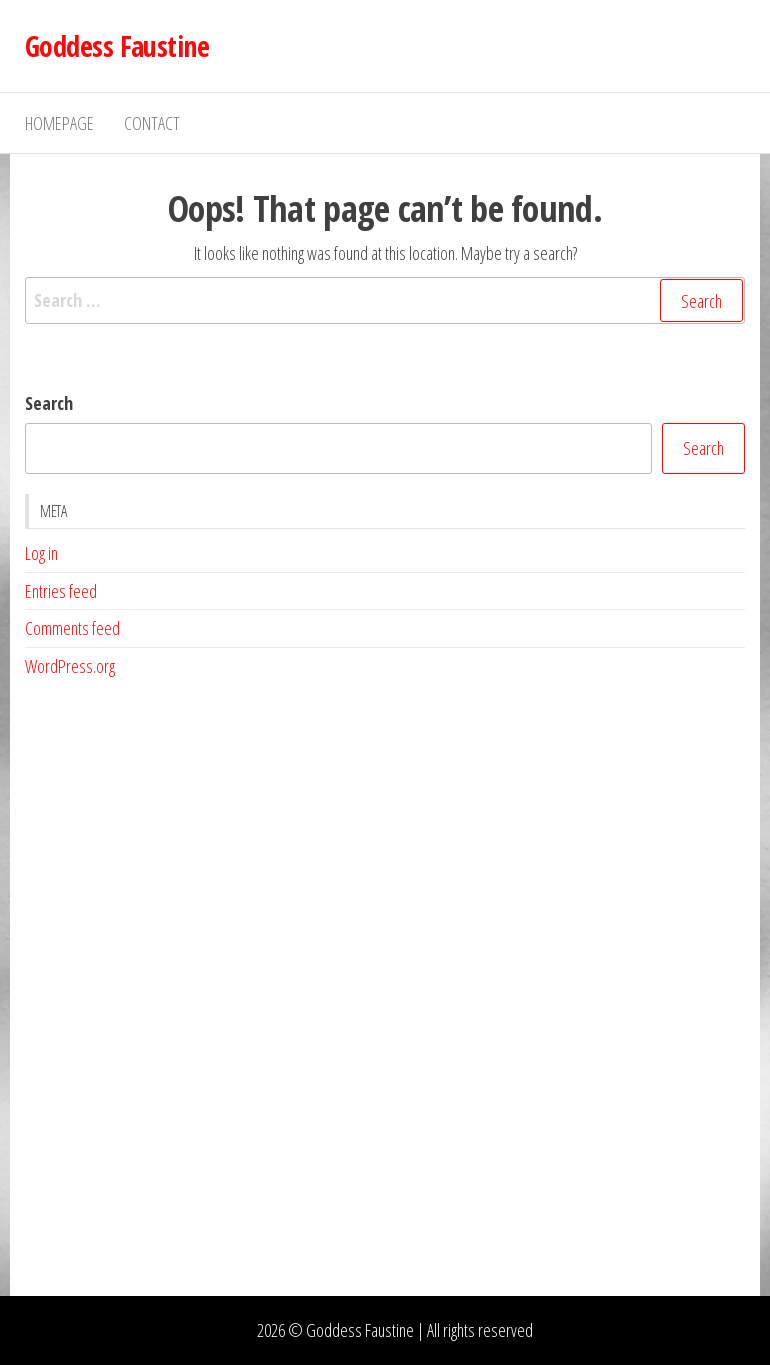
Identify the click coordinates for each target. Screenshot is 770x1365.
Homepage (59, 123)
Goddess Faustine (117, 46)
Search (49, 403)
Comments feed (72, 628)
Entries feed (61, 591)
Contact (152, 123)
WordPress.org (70, 666)
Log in (41, 553)
